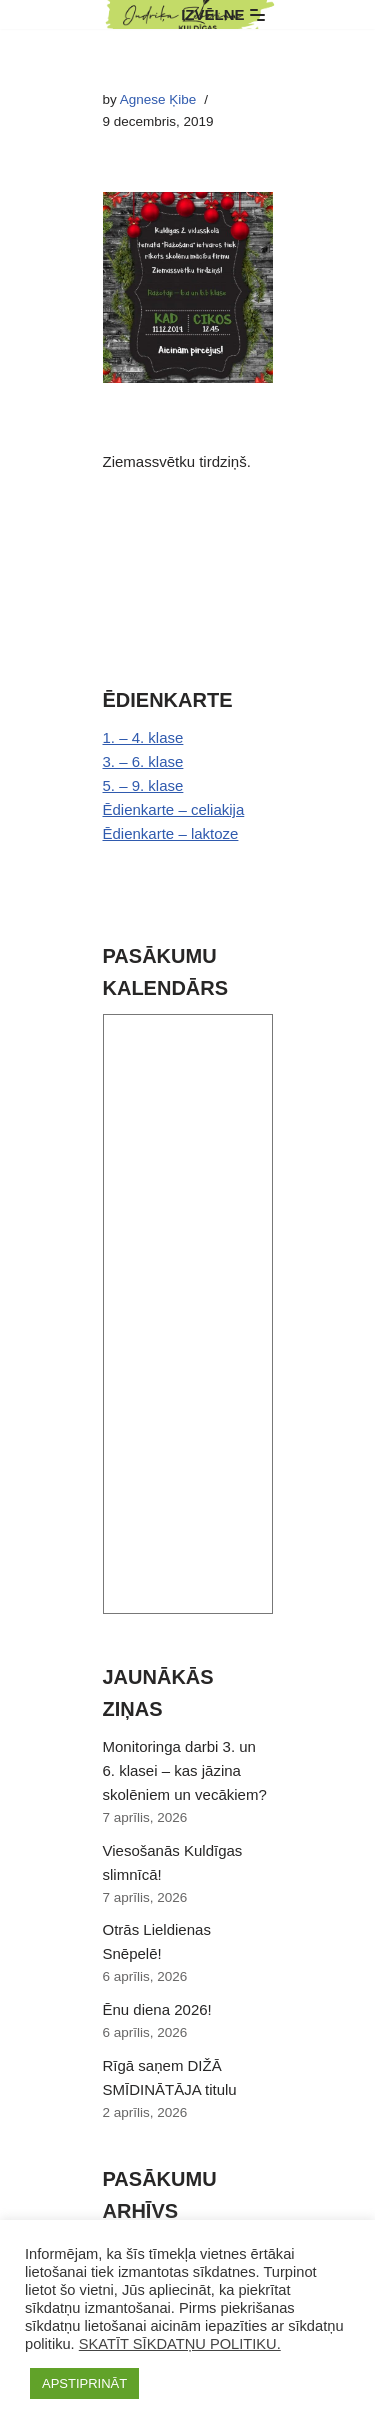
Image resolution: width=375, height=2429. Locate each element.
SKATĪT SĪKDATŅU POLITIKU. (180, 2344)
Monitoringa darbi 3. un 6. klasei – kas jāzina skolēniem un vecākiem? (185, 1770)
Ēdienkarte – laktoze (171, 833)
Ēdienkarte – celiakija (174, 809)
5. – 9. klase (143, 785)
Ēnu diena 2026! (157, 2009)
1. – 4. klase (143, 737)
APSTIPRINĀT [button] (84, 2383)
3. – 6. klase (143, 761)
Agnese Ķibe (158, 99)
